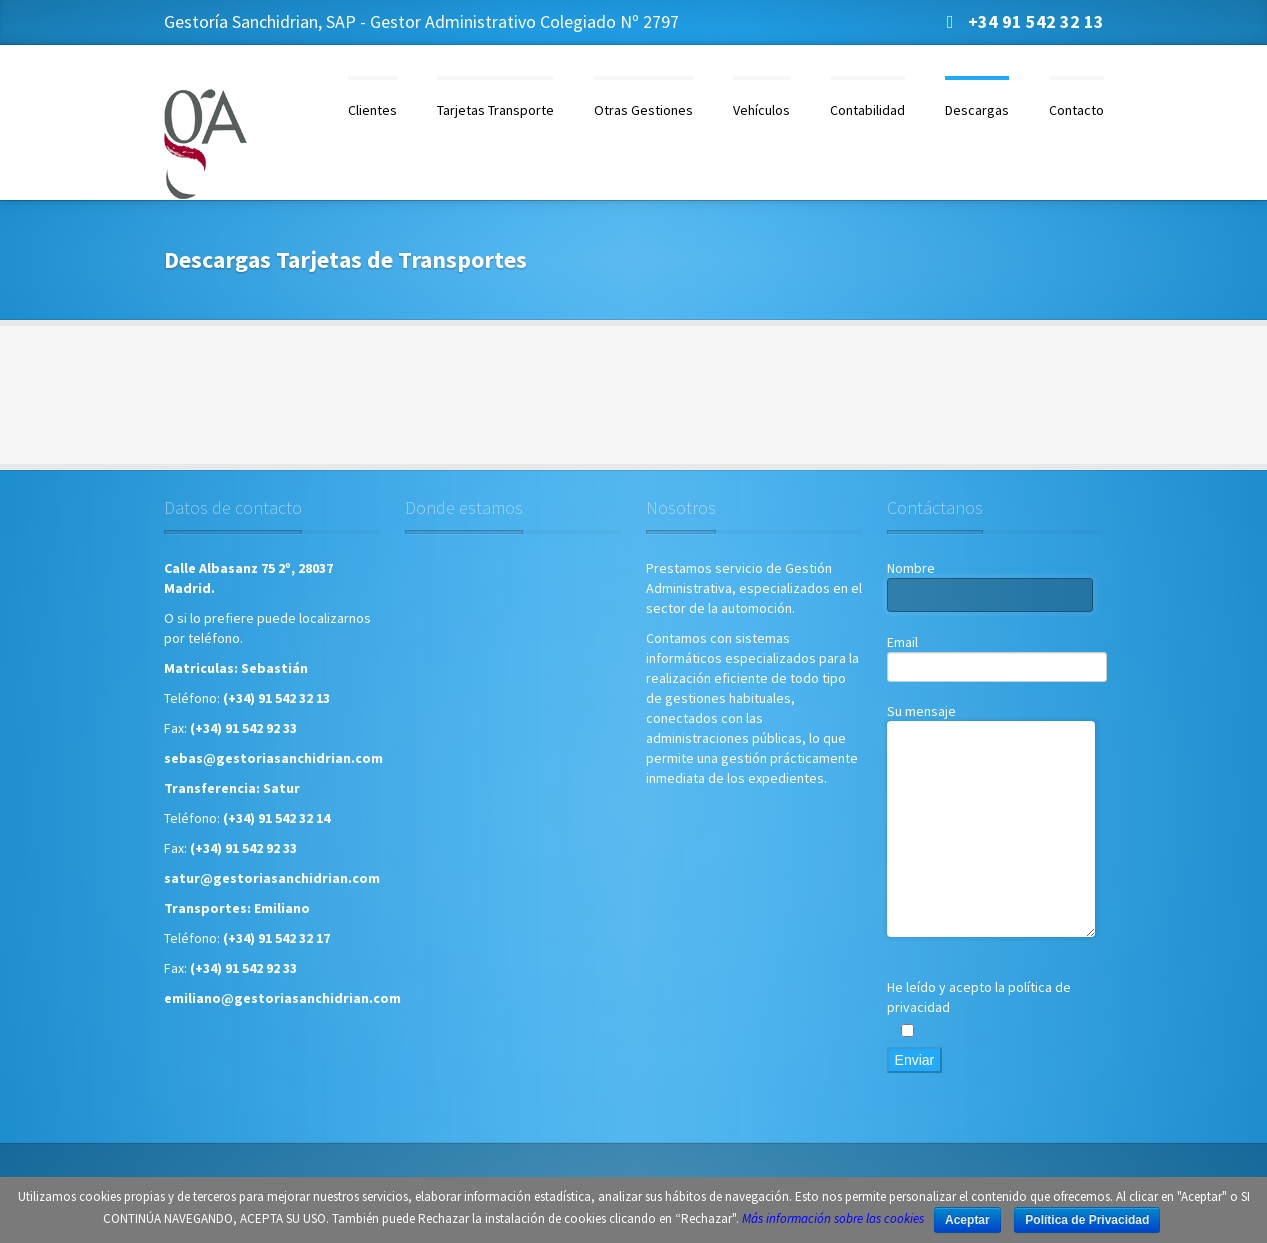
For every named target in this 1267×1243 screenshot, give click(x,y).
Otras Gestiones (643, 110)
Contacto (1076, 110)
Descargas (977, 110)
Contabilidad (867, 110)
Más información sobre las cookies (833, 1218)
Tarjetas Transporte (495, 110)
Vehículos (761, 110)
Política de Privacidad (1087, 1220)
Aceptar (967, 1220)
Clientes (372, 110)
